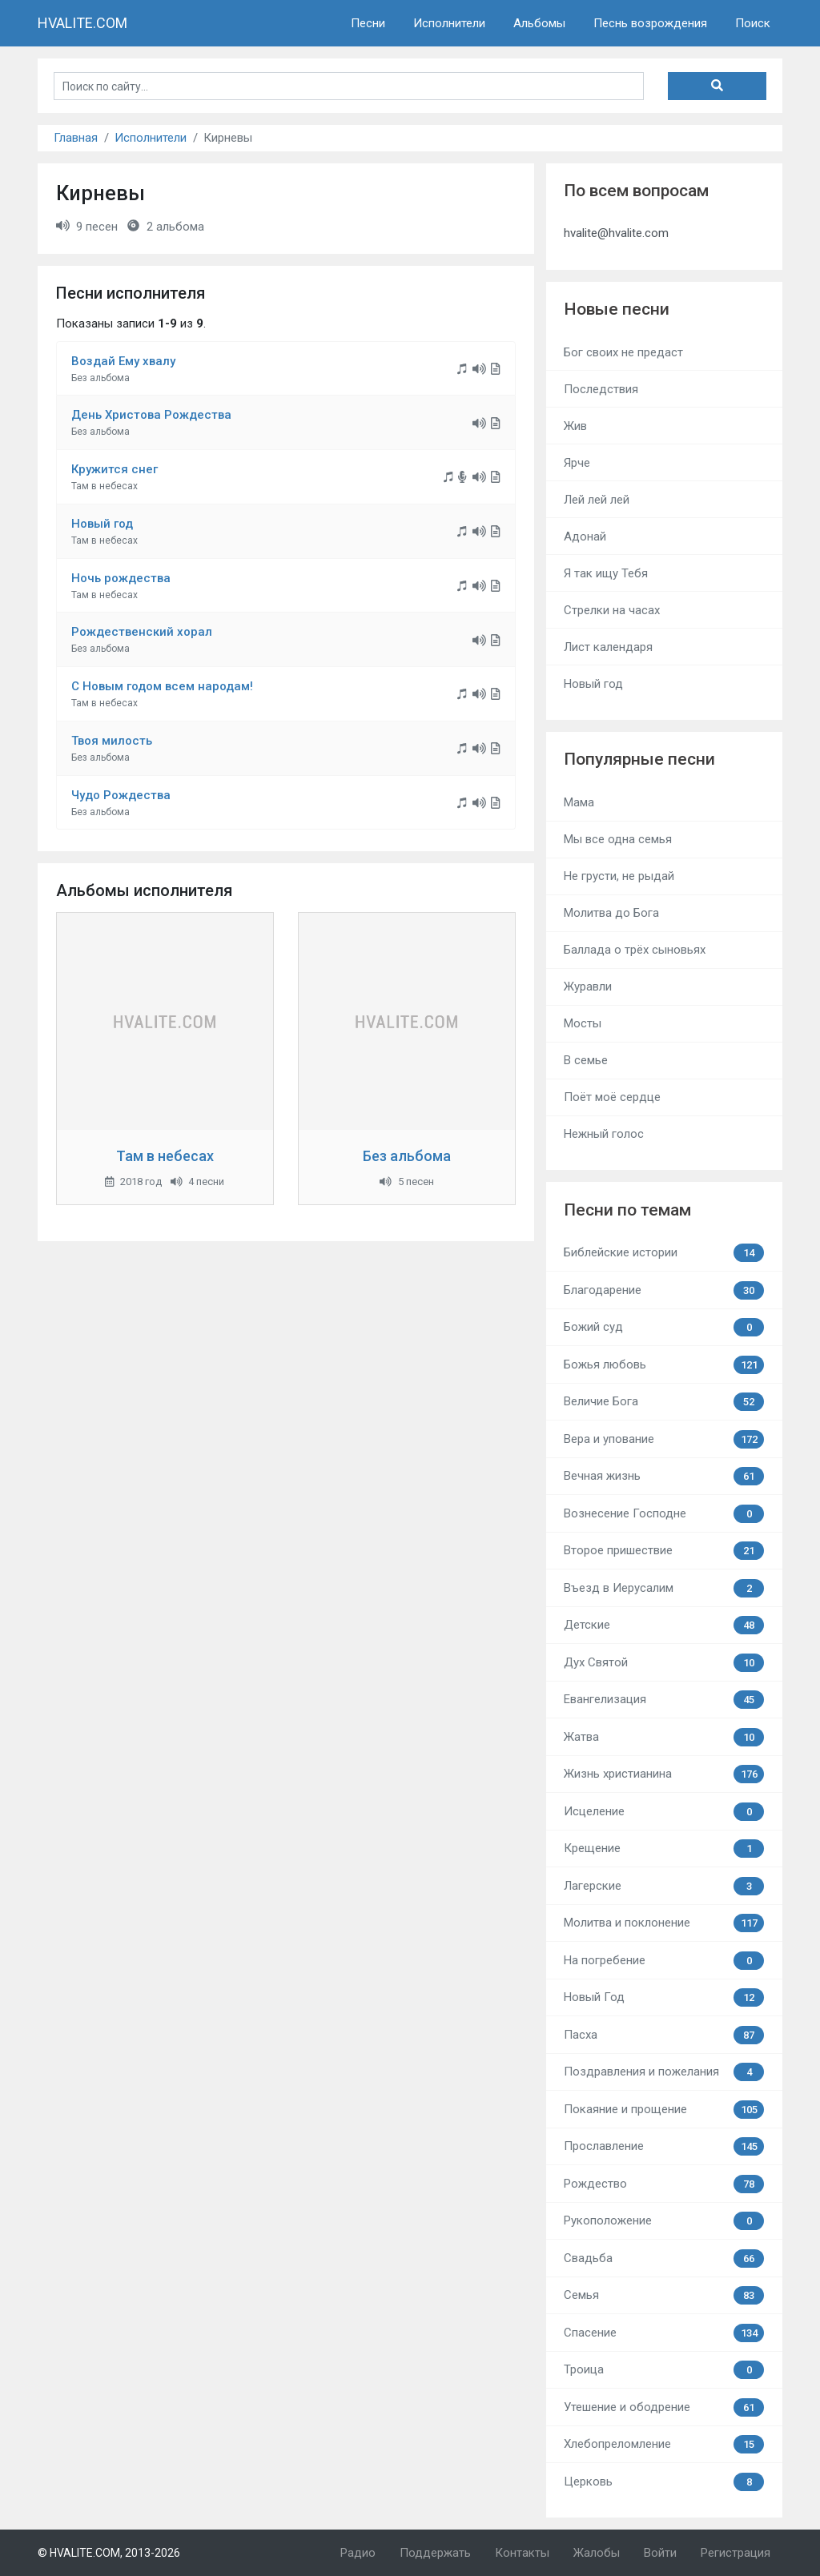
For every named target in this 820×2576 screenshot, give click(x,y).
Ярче (577, 463)
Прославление (664, 2146)
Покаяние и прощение (664, 2109)
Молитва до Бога (611, 913)
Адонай (585, 536)
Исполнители (449, 23)
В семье (586, 1060)
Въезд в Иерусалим (664, 1588)
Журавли (588, 986)
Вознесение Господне (664, 1514)
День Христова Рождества (151, 415)
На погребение (664, 1960)
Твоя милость (111, 740)
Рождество (664, 2184)
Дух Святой (664, 1663)
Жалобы (596, 2553)
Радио (358, 2553)
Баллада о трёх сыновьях (634, 949)
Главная (76, 138)
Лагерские (664, 1886)
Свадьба (664, 2258)
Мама (579, 802)
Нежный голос (604, 1134)
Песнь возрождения (650, 23)
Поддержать (435, 2553)
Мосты (582, 1023)
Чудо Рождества (121, 795)
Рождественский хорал (141, 632)
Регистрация (735, 2553)
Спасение (664, 2333)
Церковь (664, 2482)
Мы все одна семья (618, 839)
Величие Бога (664, 1401)
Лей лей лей (596, 499)
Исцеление (664, 1811)
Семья (664, 2295)
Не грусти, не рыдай (619, 876)
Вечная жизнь (664, 1476)
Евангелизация (664, 1699)
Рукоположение (664, 2221)
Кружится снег (114, 469)
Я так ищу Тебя (606, 573)
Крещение (664, 1848)
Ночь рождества (121, 578)
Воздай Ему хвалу (123, 361)
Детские (664, 1625)
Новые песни (616, 309)
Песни (368, 23)
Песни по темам (627, 1210)
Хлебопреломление (664, 2444)
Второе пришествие (664, 1550)
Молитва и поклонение (664, 1923)
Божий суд (664, 1327)
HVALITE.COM (82, 22)
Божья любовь (664, 1365)
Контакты (522, 2553)
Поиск (752, 23)
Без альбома (407, 1155)
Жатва (664, 1737)
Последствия (601, 389)
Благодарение (664, 1290)
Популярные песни (639, 759)
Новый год (102, 523)
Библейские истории (664, 1253)
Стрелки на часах (612, 610)
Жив (575, 426)
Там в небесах (165, 1155)
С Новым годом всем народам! (162, 686)
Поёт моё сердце (612, 1097)
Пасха (664, 2035)
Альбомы (539, 23)
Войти (660, 2553)
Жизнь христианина (664, 1774)
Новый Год (664, 1997)
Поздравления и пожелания (664, 2072)
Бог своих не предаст (623, 352)
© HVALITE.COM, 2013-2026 (109, 2552)
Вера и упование (664, 1439)
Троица (664, 2370)
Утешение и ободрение (664, 2407)
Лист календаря (608, 647)
